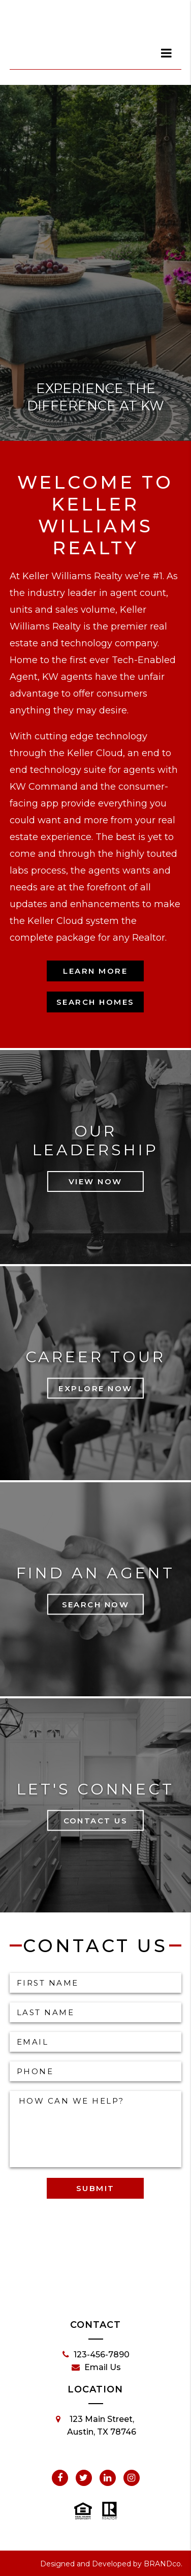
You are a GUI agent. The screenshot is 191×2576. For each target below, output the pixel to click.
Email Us (96, 2367)
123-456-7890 (96, 2354)
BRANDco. (163, 2563)
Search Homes (95, 1002)
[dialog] (166, 53)
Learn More (95, 971)
